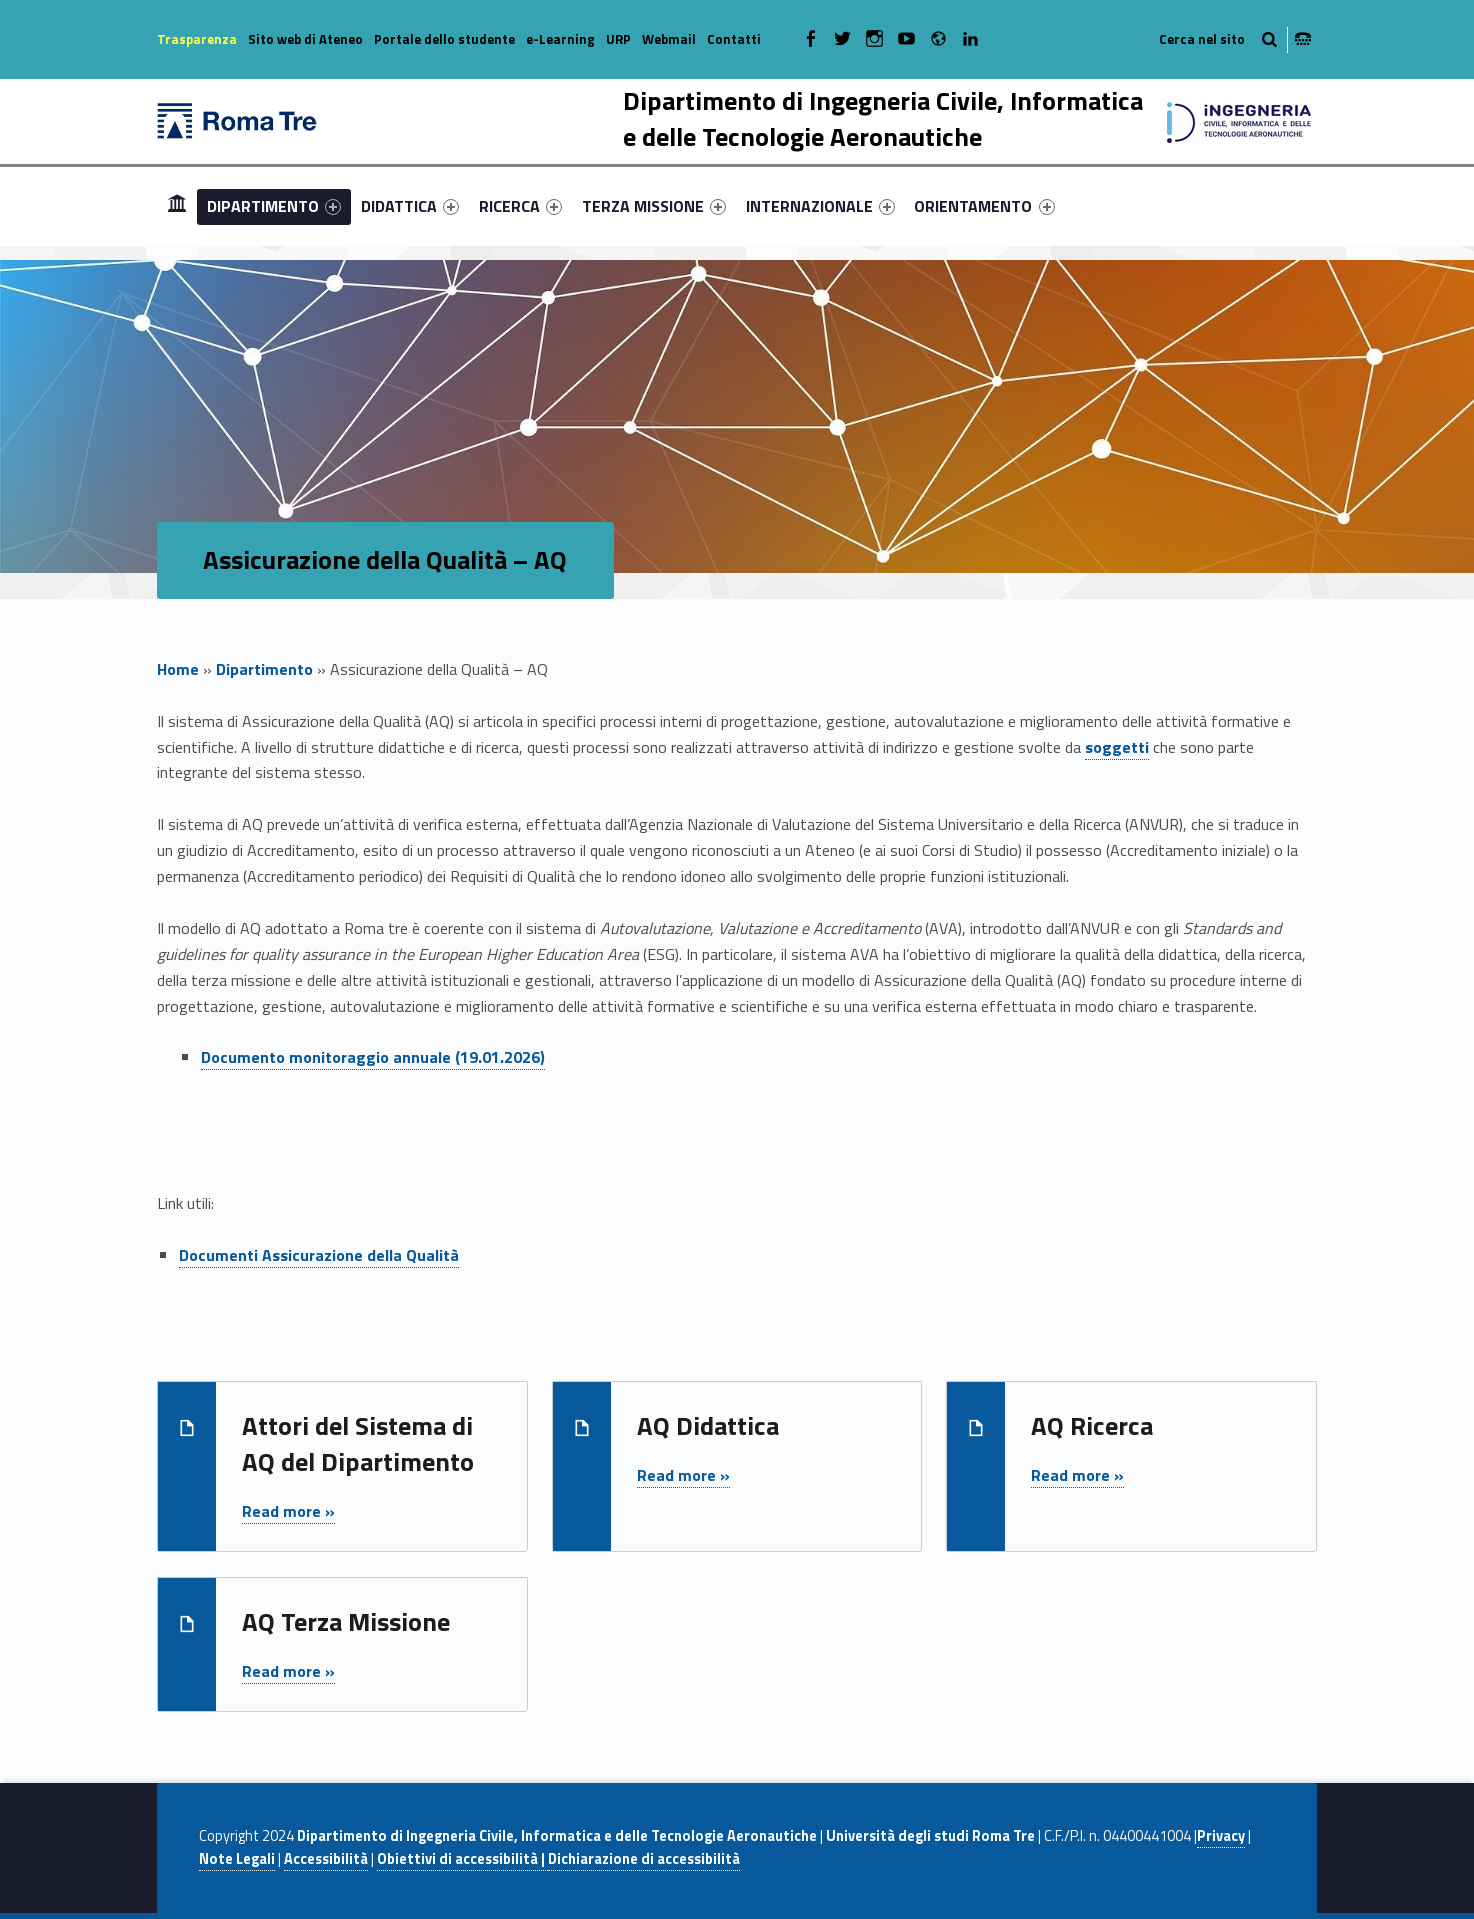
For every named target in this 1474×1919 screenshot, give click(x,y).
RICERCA (520, 206)
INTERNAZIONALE (820, 206)
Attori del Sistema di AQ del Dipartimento (358, 1443)
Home (177, 205)
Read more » (288, 1511)
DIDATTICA (410, 206)
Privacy (1221, 1836)
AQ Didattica (708, 1425)
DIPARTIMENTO (274, 206)
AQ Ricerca (1092, 1425)
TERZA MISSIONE (654, 206)
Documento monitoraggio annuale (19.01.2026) (373, 1057)
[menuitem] (177, 206)
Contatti (734, 39)
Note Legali (237, 1859)
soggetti (1117, 747)
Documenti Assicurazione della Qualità (319, 1255)
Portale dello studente (444, 39)
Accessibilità (326, 1859)
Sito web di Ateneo (305, 39)
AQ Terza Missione (346, 1621)
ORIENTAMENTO (984, 206)
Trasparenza (197, 39)
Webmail (669, 39)
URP (618, 39)
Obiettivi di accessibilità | (462, 1859)
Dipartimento (264, 669)
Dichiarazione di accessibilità (644, 1859)
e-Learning (560, 39)
